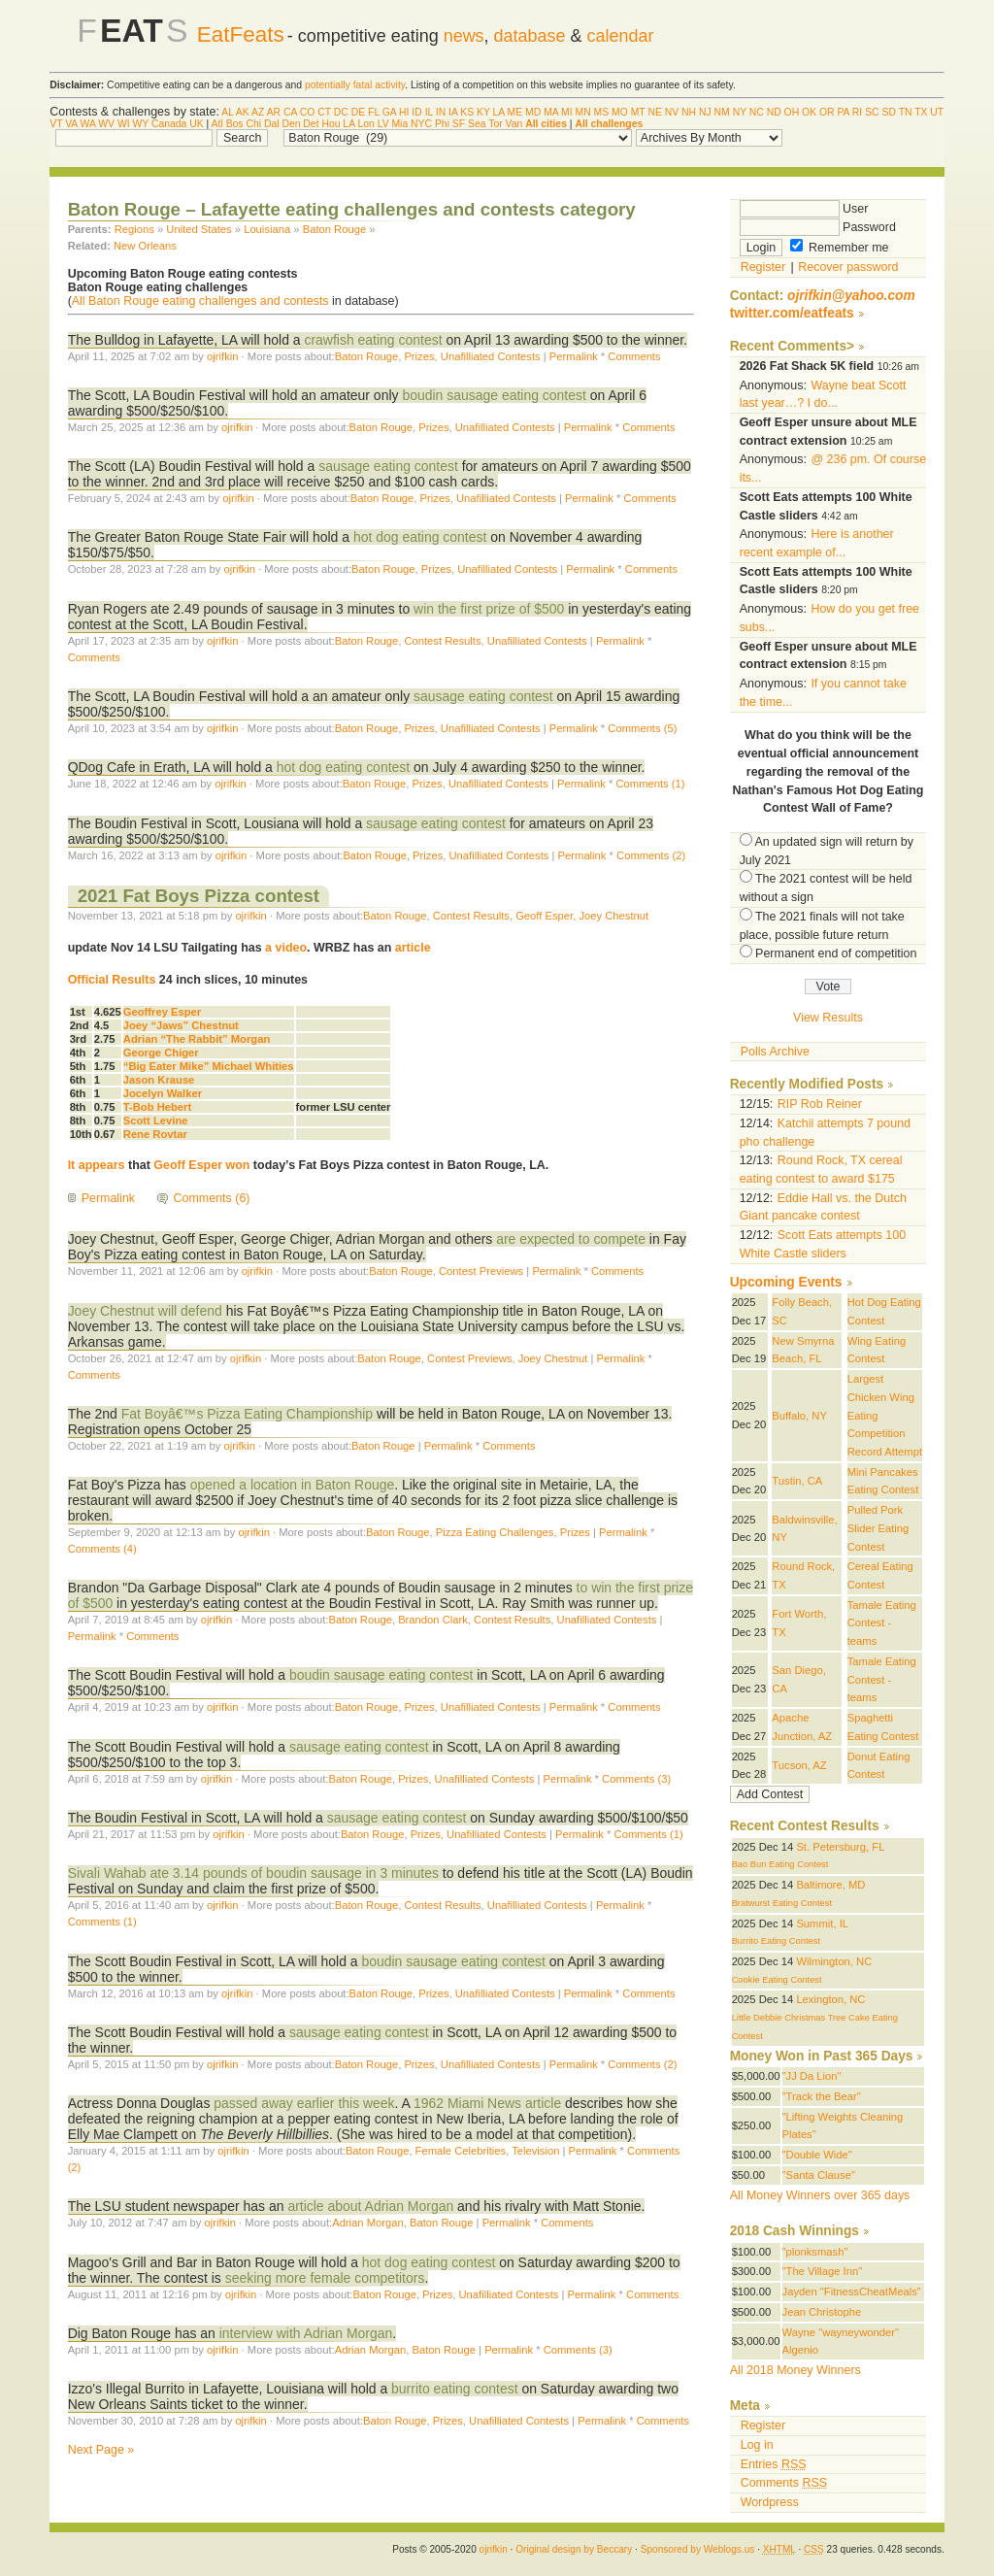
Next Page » (101, 2450)
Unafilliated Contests (491, 356)
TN (905, 112)
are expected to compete (571, 1239)
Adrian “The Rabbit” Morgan (196, 1039)
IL (429, 112)
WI (123, 123)
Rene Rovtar (155, 1134)
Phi (442, 123)
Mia (399, 123)
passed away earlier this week (304, 2103)
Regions (134, 229)
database (530, 36)
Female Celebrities (461, 2151)
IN (441, 112)
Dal (272, 123)
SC (871, 112)
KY (483, 112)
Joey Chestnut (613, 915)
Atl (217, 123)
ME (515, 112)
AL (227, 112)
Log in (757, 2445)
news (464, 36)
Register (763, 267)
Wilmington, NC (834, 1961)
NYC (421, 123)
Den (291, 123)
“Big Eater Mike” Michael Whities (208, 1066)
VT (56, 123)
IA (452, 112)
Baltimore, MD (830, 1884)
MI (567, 112)
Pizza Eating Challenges (495, 1532)
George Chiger (161, 1052)
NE (654, 112)
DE (358, 112)
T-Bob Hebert (157, 1107)
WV (106, 123)
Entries (774, 2464)
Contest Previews (481, 1271)
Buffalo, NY (799, 1416)
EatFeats (240, 34)
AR (274, 112)
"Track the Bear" (821, 2096)
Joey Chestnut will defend (145, 1311)
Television (535, 2151)
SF (458, 123)
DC (341, 112)
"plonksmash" (815, 2252)
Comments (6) (212, 1198)
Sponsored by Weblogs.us (698, 2549)
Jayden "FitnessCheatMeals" (851, 2291)
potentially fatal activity (355, 85)
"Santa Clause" (818, 2175)
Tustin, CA (797, 1481)
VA (71, 123)
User (804, 209)
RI (857, 112)
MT (638, 112)
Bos (235, 123)
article (413, 947)
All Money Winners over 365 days (820, 2195)
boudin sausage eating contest (494, 395)
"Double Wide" (817, 2154)
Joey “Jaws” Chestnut (181, 1025)
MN (583, 112)
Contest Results (442, 641)
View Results (828, 1017)
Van (514, 123)
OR (827, 112)
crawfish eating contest (373, 340)
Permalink (573, 356)
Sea (477, 123)
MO (620, 112)
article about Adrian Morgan (370, 2206)
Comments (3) (636, 1779)
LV (383, 123)
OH (792, 112)
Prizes (419, 356)
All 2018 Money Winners (795, 2370)
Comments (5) (642, 728)
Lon (365, 123)
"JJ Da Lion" (812, 2076)
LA (499, 112)
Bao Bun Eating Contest (780, 1864)
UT (937, 112)
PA (843, 112)
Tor (495, 123)
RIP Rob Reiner (820, 1104)
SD (888, 112)
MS (602, 112)
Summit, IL (822, 1923)
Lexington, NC (830, 1999)
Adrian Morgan (368, 2222)
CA (290, 112)
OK (809, 112)
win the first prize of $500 (491, 609)
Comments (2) (650, 855)
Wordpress (770, 2502)
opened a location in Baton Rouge (292, 1484)
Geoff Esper (544, 915)
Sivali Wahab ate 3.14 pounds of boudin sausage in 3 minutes (253, 1873)
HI (404, 112)
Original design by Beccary (573, 2549)
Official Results (112, 980)
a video (286, 947)
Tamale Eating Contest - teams (881, 1623)
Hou (330, 123)
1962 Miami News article (487, 2103)
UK (196, 123)
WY (141, 123)
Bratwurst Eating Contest (782, 1903)
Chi (253, 123)
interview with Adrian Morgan (306, 2333)
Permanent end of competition (835, 953)
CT (324, 112)
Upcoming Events (786, 1282)
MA (551, 112)
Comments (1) (649, 783)
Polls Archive (775, 1051)
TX (920, 112)
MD (533, 112)
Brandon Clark (433, 1619)
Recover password (848, 267)
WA (88, 123)
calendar (620, 36)
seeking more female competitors (325, 2278)
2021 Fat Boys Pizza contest (198, 896)
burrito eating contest (454, 2388)
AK (242, 112)
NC (756, 112)
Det (310, 123)
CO (307, 112)
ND (774, 112)
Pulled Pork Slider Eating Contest (878, 1528)
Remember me (839, 247)
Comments (634, 356)
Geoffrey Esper (162, 1012)
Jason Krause (159, 1080)
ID (416, 112)
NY (739, 112)
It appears (96, 1165)
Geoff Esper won (201, 1165)
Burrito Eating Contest (776, 1941)
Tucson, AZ (799, 1765)
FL (374, 112)
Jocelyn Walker (162, 1093)
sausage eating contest (388, 466)
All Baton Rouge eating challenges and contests (200, 301)
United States (198, 229)
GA (389, 112)
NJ (705, 112)
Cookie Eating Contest (777, 1980)
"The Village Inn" (822, 2271)
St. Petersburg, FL (840, 1847)
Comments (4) (102, 1549)
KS (467, 112)
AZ (257, 112)
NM (722, 112)
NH (688, 112)
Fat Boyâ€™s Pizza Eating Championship (249, 1414)
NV (672, 112)
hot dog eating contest (421, 537)
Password (818, 227)
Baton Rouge (335, 229)
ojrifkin (222, 356)
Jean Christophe (822, 2312)
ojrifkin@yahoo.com (851, 295)
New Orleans (145, 245)
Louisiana (267, 229)
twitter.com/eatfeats (792, 313)
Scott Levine (155, 1120)
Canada (168, 123)
